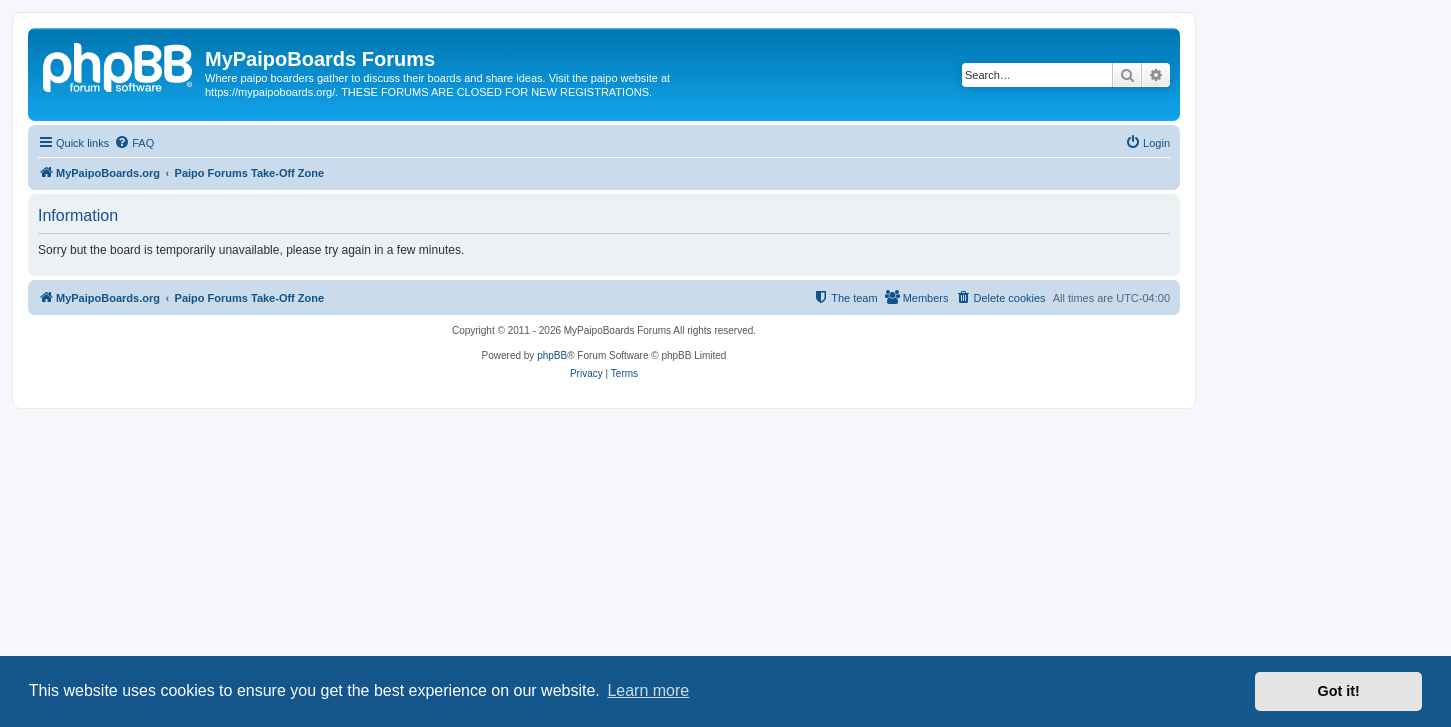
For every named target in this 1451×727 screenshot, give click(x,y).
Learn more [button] (648, 690)
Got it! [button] (1339, 691)
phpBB (552, 355)
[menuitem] (134, 143)
